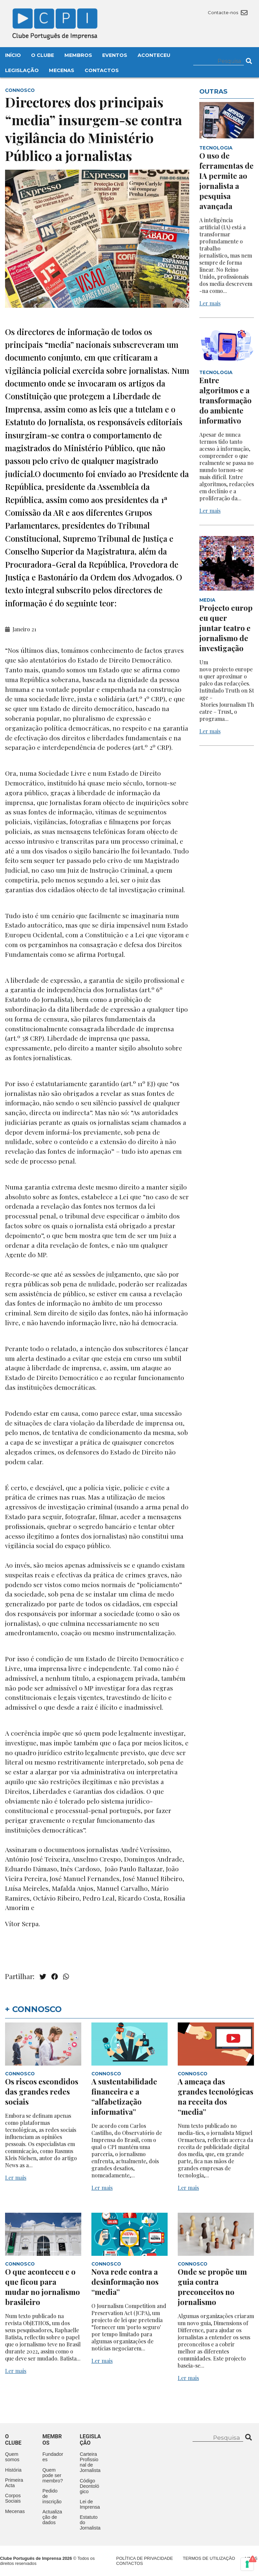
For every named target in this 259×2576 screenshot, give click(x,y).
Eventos (114, 55)
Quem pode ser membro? (52, 2475)
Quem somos (12, 2456)
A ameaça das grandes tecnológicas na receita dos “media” (215, 2096)
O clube (13, 2439)
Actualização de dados (52, 2517)
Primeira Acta (14, 2482)
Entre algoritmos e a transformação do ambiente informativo (225, 400)
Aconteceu (154, 55)
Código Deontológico (89, 2486)
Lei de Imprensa (90, 2504)
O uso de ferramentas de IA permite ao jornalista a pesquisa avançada (226, 180)
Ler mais (210, 303)
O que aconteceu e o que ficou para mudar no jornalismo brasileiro (42, 2287)
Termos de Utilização (209, 2558)
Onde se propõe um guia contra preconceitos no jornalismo (212, 2287)
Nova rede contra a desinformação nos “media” (125, 2282)
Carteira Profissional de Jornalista (90, 2462)
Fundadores (52, 2456)
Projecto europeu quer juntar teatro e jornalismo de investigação (226, 628)
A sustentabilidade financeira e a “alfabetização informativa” (124, 2096)
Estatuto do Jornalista (90, 2522)
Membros (78, 55)
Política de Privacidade (144, 2558)
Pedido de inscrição (52, 2496)
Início (13, 55)
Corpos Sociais (13, 2498)
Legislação (22, 70)
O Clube (42, 55)
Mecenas (61, 70)
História (13, 2470)
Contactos (102, 70)
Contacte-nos (227, 12)
